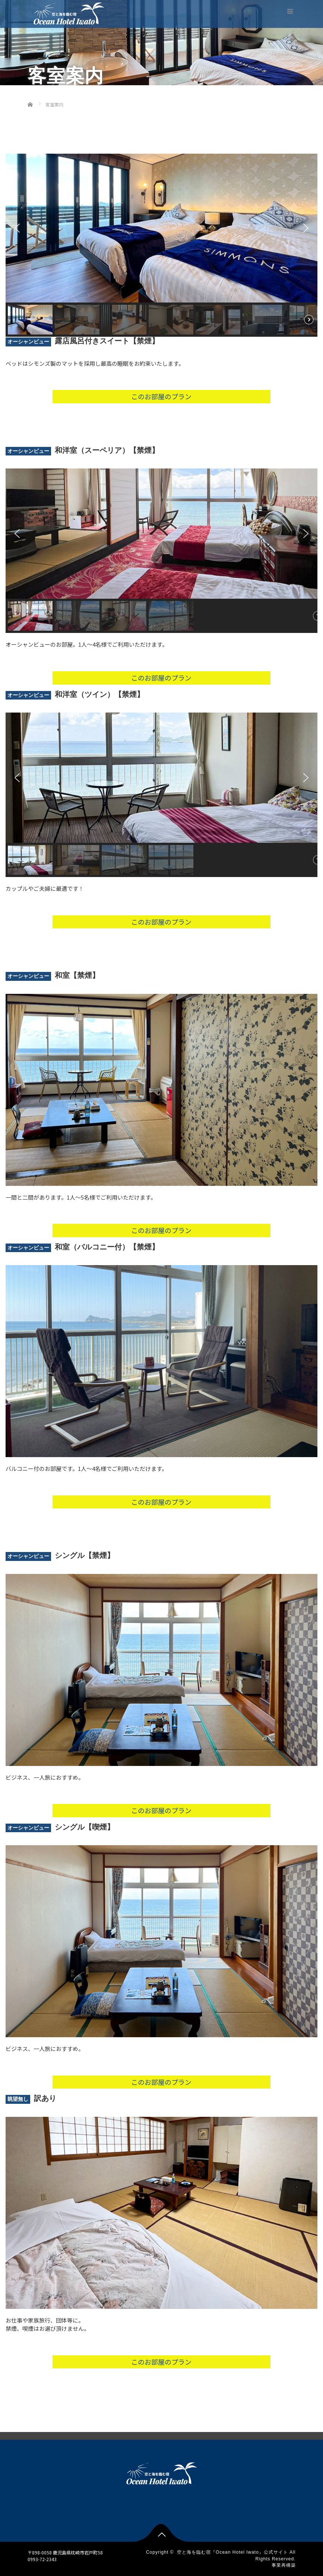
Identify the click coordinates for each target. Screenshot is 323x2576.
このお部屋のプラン (161, 396)
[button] (17, 228)
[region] (161, 245)
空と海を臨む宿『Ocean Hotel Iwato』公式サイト (232, 2552)
